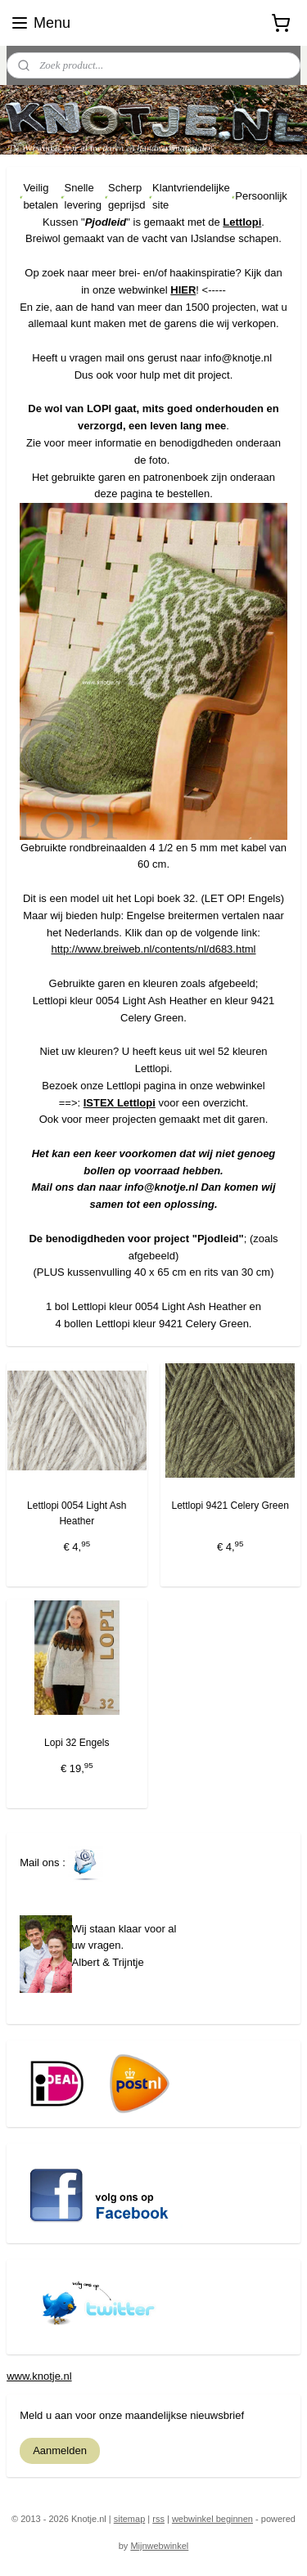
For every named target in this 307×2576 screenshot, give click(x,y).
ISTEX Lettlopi (120, 1103)
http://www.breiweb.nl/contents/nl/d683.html (153, 950)
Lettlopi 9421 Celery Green (229, 1505)
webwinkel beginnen (212, 2519)
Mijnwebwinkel (159, 2546)
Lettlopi (242, 222)
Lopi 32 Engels (76, 1742)
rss (158, 2519)
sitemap (130, 2519)
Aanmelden (60, 2450)
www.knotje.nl (39, 2376)
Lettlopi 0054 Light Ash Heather (76, 1513)
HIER (183, 290)
